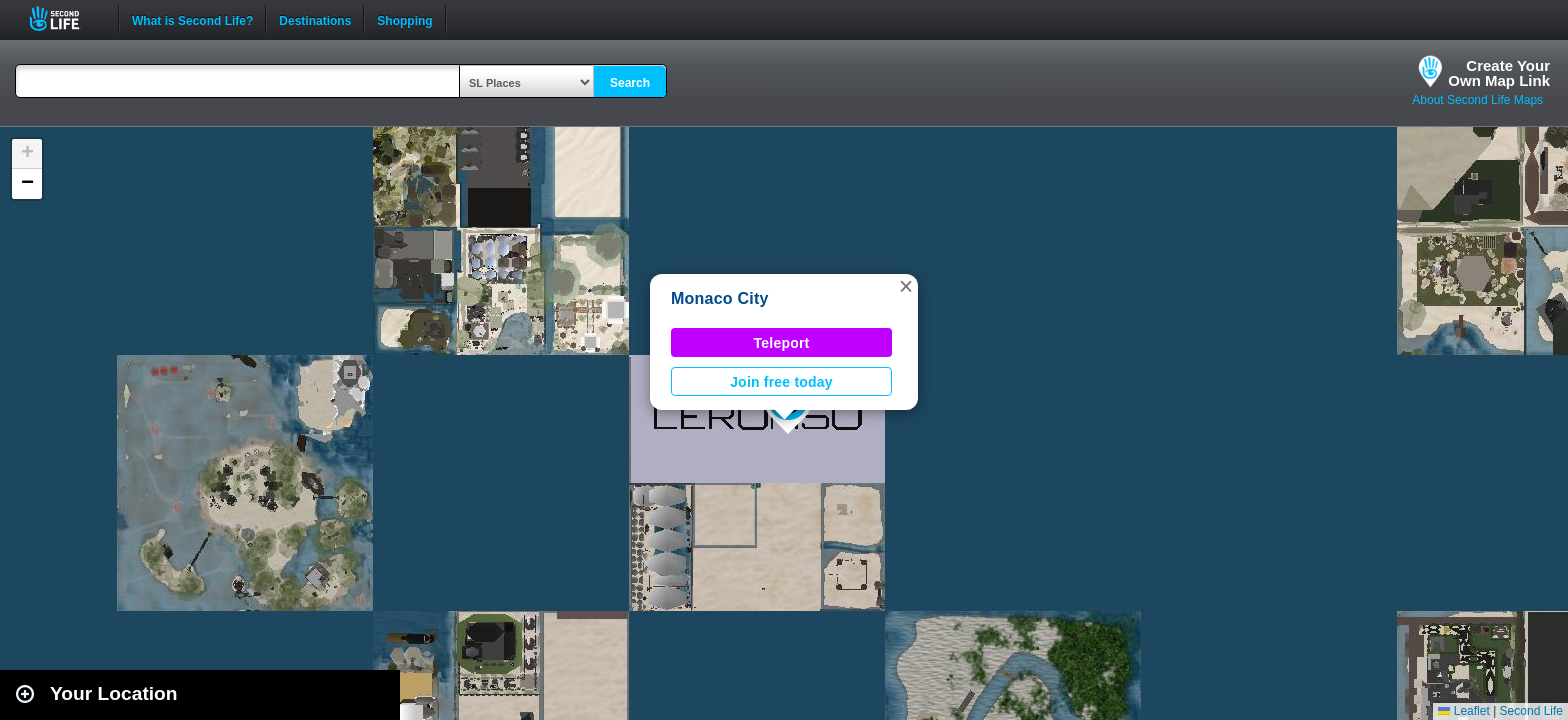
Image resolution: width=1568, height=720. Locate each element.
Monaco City (720, 298)
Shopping (404, 19)
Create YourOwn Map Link (1499, 73)
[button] (906, 286)
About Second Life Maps (1477, 100)
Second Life (65, 18)
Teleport (782, 343)
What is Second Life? (192, 19)
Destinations (315, 19)
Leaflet (1463, 711)
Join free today (781, 382)
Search (630, 83)
